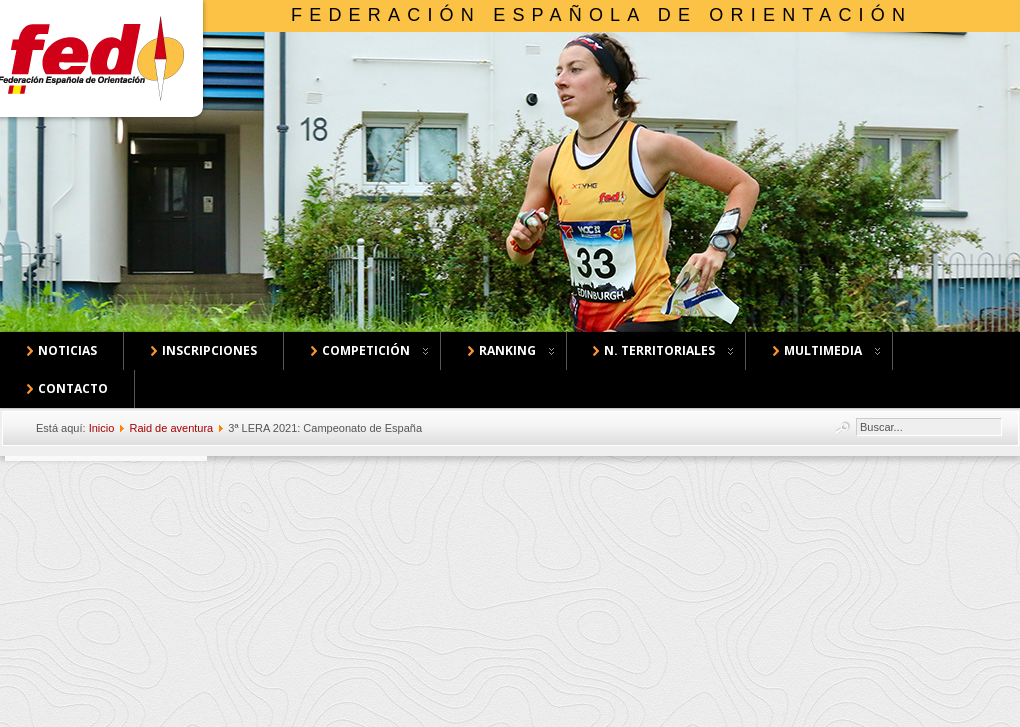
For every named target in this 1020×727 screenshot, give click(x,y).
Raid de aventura (171, 428)
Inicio (102, 428)
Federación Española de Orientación (601, 15)
